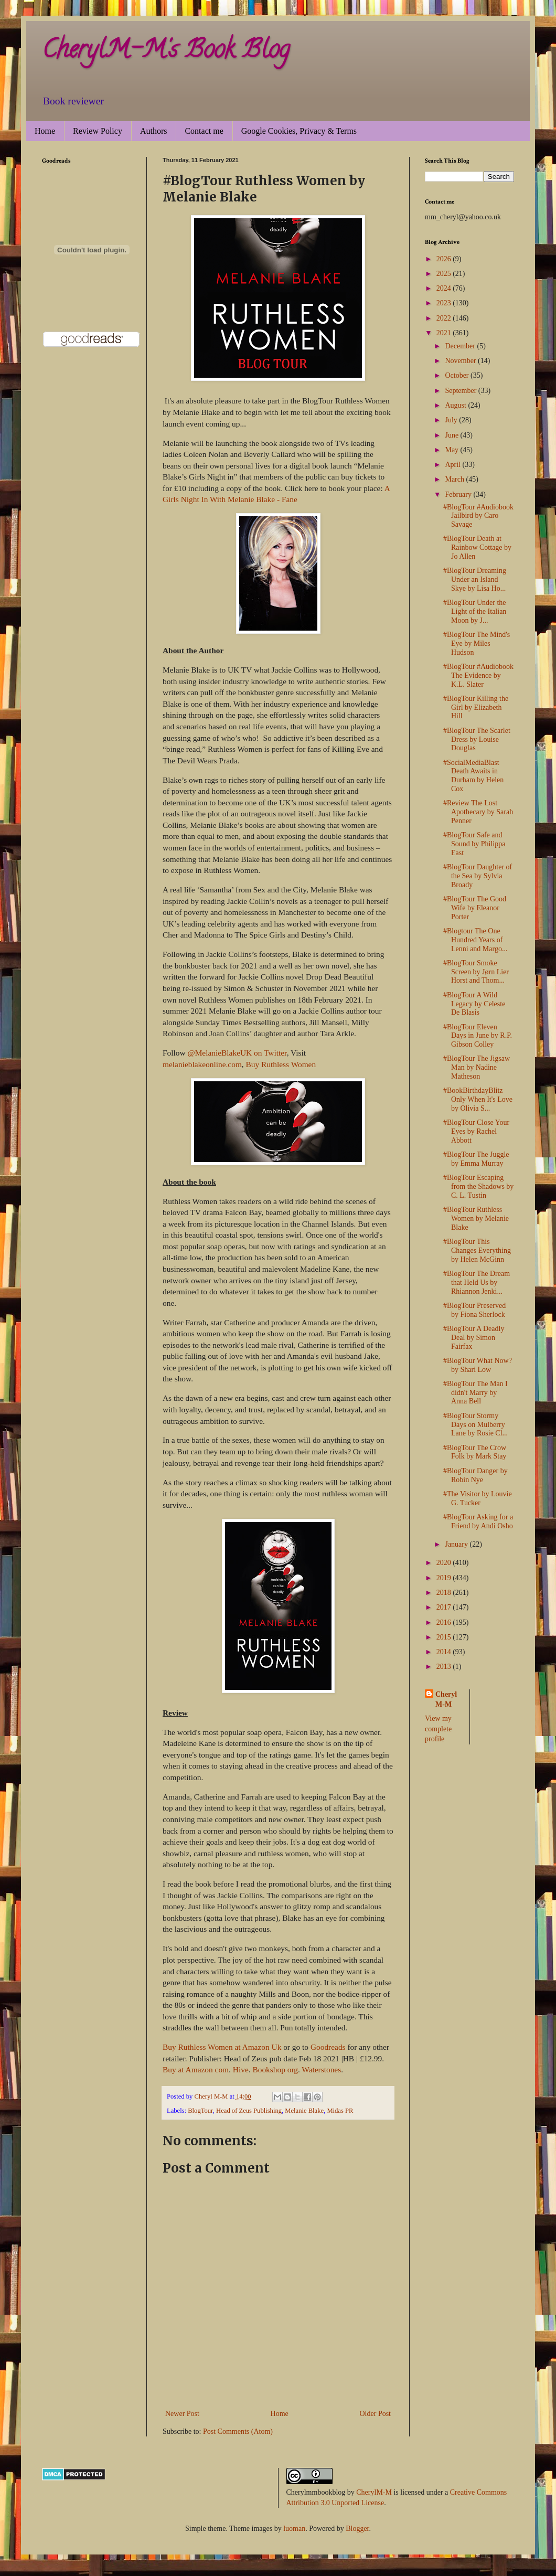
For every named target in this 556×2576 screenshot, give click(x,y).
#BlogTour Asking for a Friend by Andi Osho (478, 1521)
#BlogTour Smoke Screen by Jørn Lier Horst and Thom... (476, 972)
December (461, 346)
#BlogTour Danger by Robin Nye (475, 1475)
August (456, 405)
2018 (444, 1592)
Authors (153, 130)
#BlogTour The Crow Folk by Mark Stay (474, 1452)
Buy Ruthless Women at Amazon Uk (222, 2046)
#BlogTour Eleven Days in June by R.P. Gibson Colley (477, 1036)
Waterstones (321, 2069)
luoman (294, 2528)
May (452, 450)
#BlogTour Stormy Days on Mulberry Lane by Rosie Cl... (475, 1425)
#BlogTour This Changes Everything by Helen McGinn (477, 1250)
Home (45, 130)
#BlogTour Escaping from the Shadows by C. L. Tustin (478, 1186)
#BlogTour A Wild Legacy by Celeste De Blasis (474, 1004)
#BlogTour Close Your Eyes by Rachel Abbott (476, 1131)
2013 (444, 1666)
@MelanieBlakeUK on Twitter (236, 1052)
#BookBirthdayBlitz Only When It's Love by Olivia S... (477, 1099)
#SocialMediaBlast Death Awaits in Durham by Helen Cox (473, 776)
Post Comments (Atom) (238, 2431)
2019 (444, 1578)
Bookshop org (275, 2069)
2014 (444, 1652)
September (461, 391)
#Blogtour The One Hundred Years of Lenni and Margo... (475, 940)
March (455, 479)
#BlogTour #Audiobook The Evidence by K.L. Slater (478, 675)
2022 (444, 318)
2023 (444, 303)
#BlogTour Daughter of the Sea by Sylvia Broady (477, 876)
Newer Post (182, 2414)
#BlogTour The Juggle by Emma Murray (476, 1159)
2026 (444, 259)
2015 (444, 1637)
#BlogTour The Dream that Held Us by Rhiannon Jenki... (476, 1282)
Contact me (204, 130)
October (458, 375)
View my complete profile (438, 1729)
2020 (444, 1563)
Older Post (375, 2414)
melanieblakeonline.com (202, 1064)
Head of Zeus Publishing (249, 2110)
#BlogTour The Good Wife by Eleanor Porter (474, 908)
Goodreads (328, 2046)
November (461, 361)
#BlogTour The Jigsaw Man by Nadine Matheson (476, 1067)
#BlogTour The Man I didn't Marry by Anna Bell (475, 1393)
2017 (444, 1607)
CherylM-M (374, 2492)
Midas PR (340, 2110)
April (453, 465)
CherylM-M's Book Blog (166, 52)
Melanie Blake (304, 2110)
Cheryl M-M (446, 1699)
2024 (444, 288)
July (452, 420)
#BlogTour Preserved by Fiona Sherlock (474, 1310)
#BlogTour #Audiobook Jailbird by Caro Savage (478, 516)
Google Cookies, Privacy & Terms (299, 130)
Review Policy (97, 130)
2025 (444, 274)
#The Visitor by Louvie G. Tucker (477, 1498)
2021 (444, 333)
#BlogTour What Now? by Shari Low (477, 1365)
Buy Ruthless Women (281, 1064)
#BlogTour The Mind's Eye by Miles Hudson (476, 643)
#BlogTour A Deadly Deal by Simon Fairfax (473, 1337)
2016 (444, 1622)
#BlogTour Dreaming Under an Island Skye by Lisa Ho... (474, 579)
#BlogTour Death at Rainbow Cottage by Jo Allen (477, 547)
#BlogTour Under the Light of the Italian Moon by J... (474, 611)
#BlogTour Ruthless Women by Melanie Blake (476, 1218)
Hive (241, 2069)
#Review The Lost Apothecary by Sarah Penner (478, 812)
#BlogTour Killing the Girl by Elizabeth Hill (475, 707)
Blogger (357, 2528)
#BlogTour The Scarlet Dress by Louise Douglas (476, 739)
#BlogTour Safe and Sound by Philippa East (474, 844)
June (452, 435)
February (459, 494)
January (457, 1544)
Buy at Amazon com (196, 2069)
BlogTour (200, 2110)
